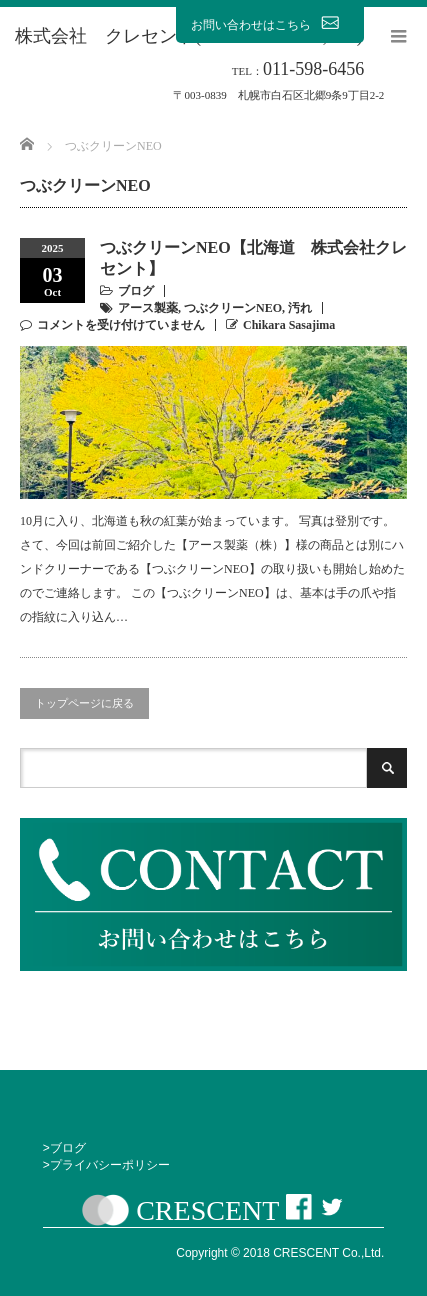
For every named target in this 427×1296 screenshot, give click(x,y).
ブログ (136, 291)
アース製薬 (148, 308)
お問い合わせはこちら (270, 24)
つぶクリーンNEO (233, 308)
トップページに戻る (84, 703)
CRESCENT (207, 1210)
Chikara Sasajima (289, 325)
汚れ (300, 308)
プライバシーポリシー (110, 1165)
